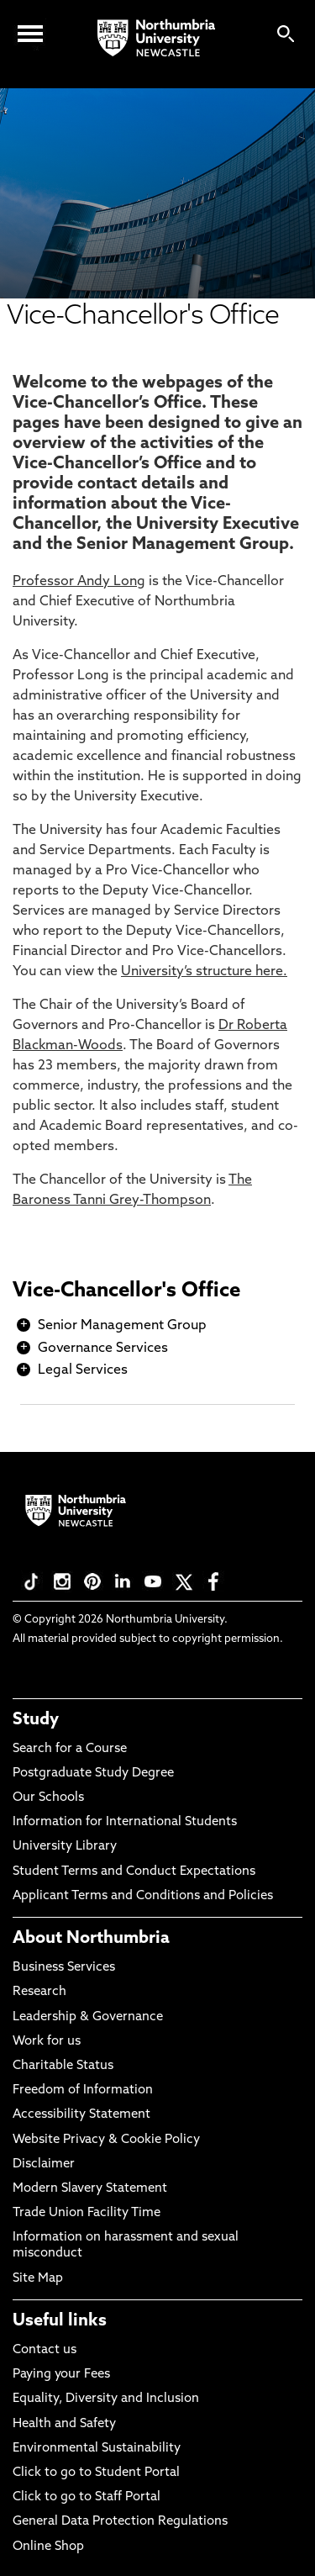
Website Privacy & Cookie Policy (106, 2140)
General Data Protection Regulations (120, 2521)
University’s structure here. (204, 972)
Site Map (38, 2278)
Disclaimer (44, 2164)
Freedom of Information (83, 2090)
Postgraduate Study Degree (93, 1773)
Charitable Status (63, 2066)
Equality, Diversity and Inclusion (106, 2399)
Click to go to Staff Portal (86, 2497)
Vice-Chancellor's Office (126, 1291)
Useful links (60, 2321)
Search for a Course (70, 1749)
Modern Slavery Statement (90, 2189)
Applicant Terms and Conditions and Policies (143, 1896)
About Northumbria (91, 1938)
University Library (65, 1846)
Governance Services (103, 1348)
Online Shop (48, 2547)
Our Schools (48, 1798)
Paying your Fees (61, 2374)
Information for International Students (125, 1822)
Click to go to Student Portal (96, 2473)
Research (39, 1992)
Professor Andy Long (79, 582)
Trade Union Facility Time (86, 2213)
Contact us (44, 2350)
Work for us (47, 2041)
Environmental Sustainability (97, 2448)
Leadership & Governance (88, 2017)
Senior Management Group (122, 1326)
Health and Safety (64, 2424)
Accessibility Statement (81, 2115)
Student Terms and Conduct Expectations (134, 1872)
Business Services (64, 1967)
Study (36, 1720)
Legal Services (83, 1370)
